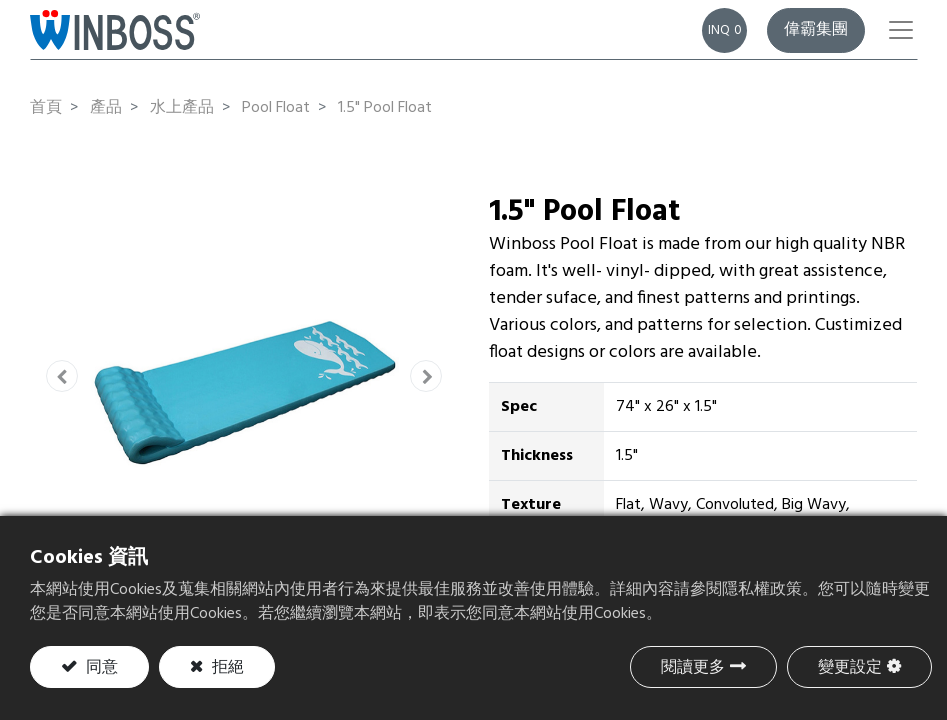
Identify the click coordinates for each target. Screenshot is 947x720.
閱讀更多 (693, 668)
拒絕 (226, 668)
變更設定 (850, 668)
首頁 (46, 108)
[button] (62, 376)
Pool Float (276, 108)
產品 (106, 108)
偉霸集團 (816, 30)
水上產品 (182, 108)
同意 (100, 668)
